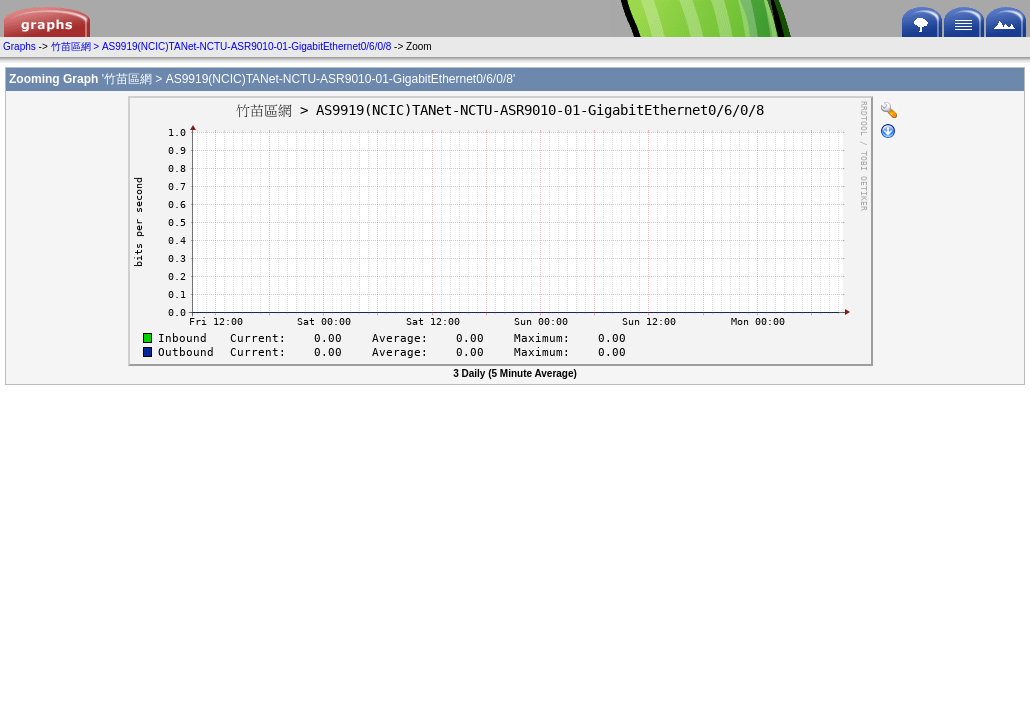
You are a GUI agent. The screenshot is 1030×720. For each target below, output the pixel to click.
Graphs (19, 46)
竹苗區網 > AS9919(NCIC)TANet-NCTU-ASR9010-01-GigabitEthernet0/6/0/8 (221, 46)
